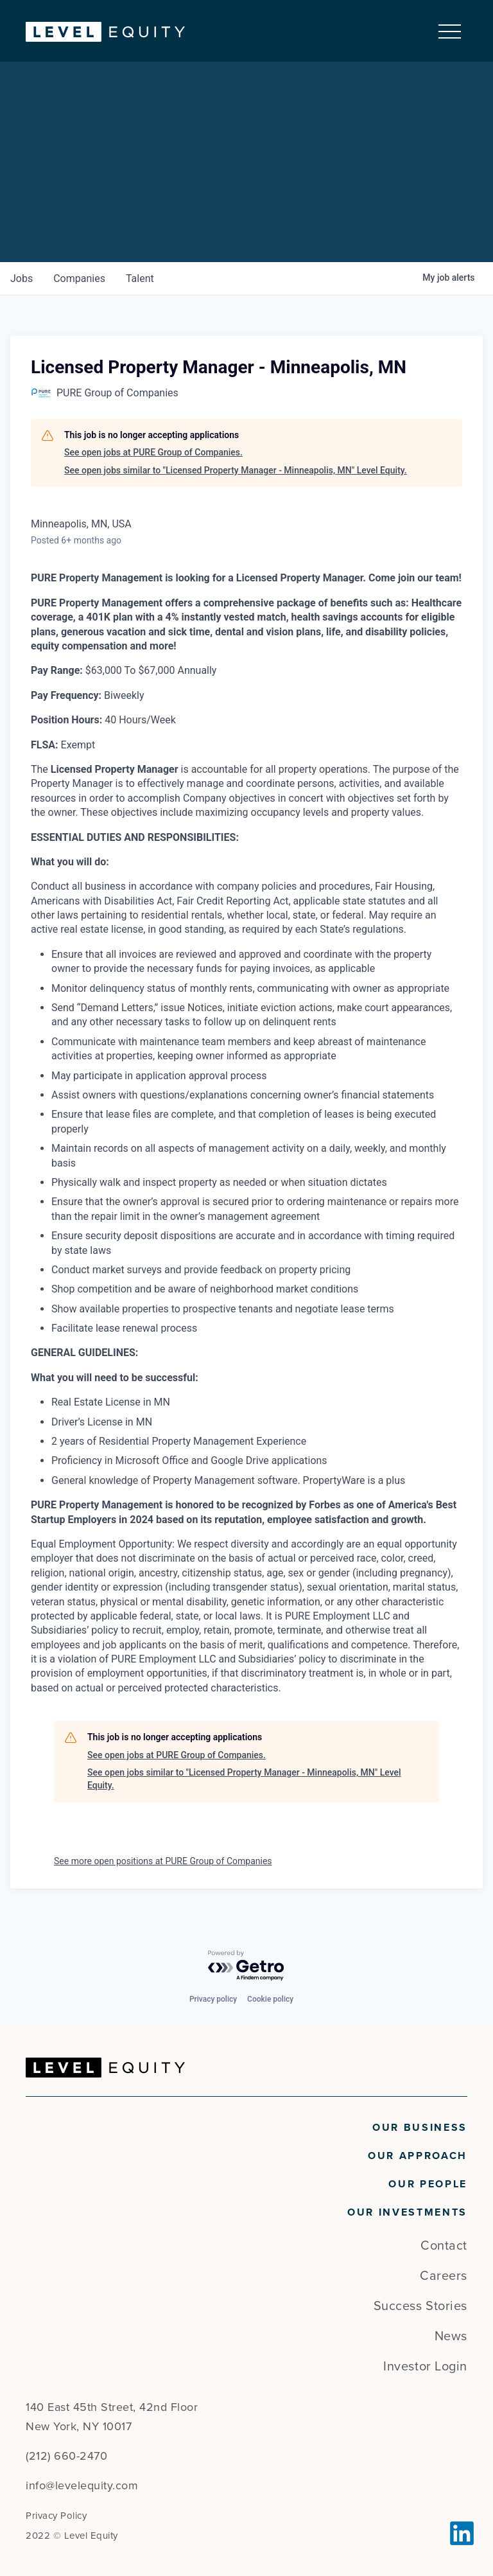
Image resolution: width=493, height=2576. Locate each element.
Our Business (419, 2127)
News (451, 2336)
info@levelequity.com (82, 2485)
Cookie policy (270, 1999)
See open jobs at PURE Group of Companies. (153, 453)
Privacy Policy (56, 2515)
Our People (427, 2184)
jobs (21, 278)
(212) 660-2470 (66, 2456)
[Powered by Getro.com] (246, 1966)
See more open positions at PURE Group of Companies (163, 1861)
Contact (443, 2246)
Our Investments (407, 2212)
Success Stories (420, 2306)
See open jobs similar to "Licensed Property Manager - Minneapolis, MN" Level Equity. (235, 470)
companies (79, 278)
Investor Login (425, 2366)
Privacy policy (213, 1999)
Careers (443, 2276)
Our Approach (417, 2155)
